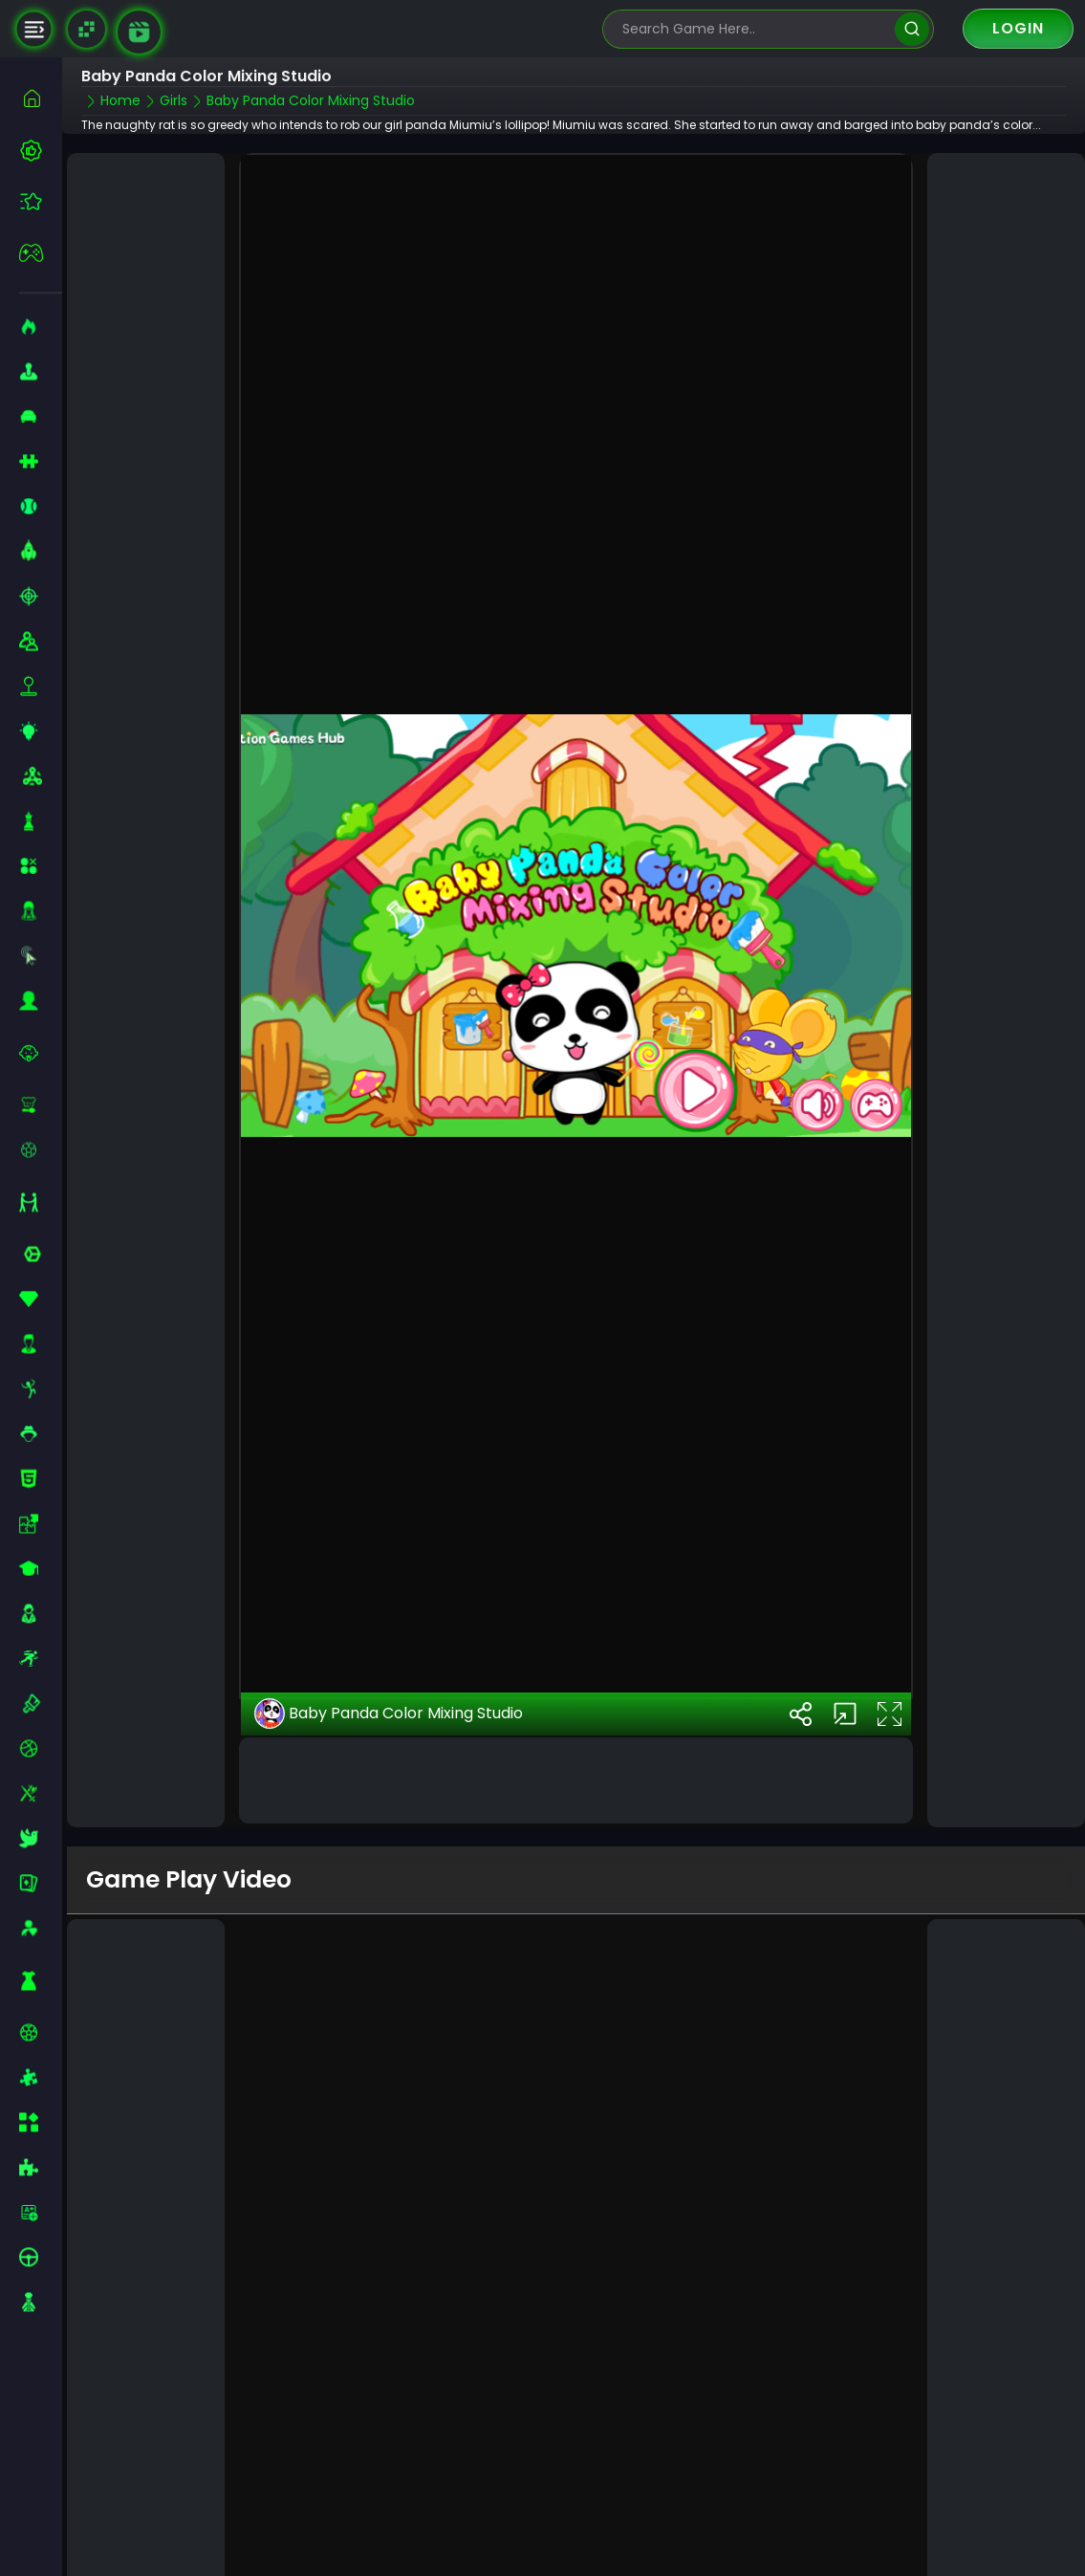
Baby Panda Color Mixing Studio (388, 1662)
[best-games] (40, 150)
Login (1018, 28)
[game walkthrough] (139, 32)
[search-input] (754, 29)
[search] (911, 29)
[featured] (40, 201)
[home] (40, 98)
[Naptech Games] (86, 29)
